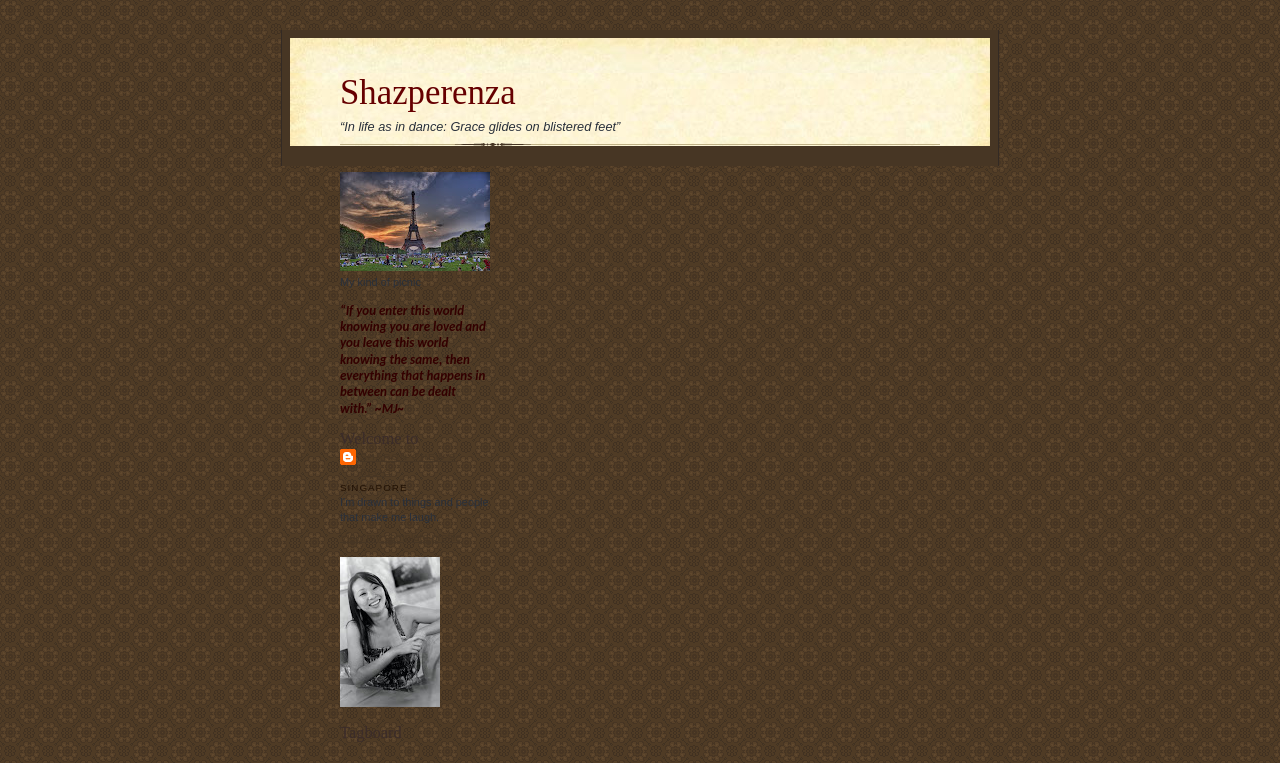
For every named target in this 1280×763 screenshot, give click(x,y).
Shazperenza (428, 92)
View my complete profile (400, 537)
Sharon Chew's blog (408, 464)
